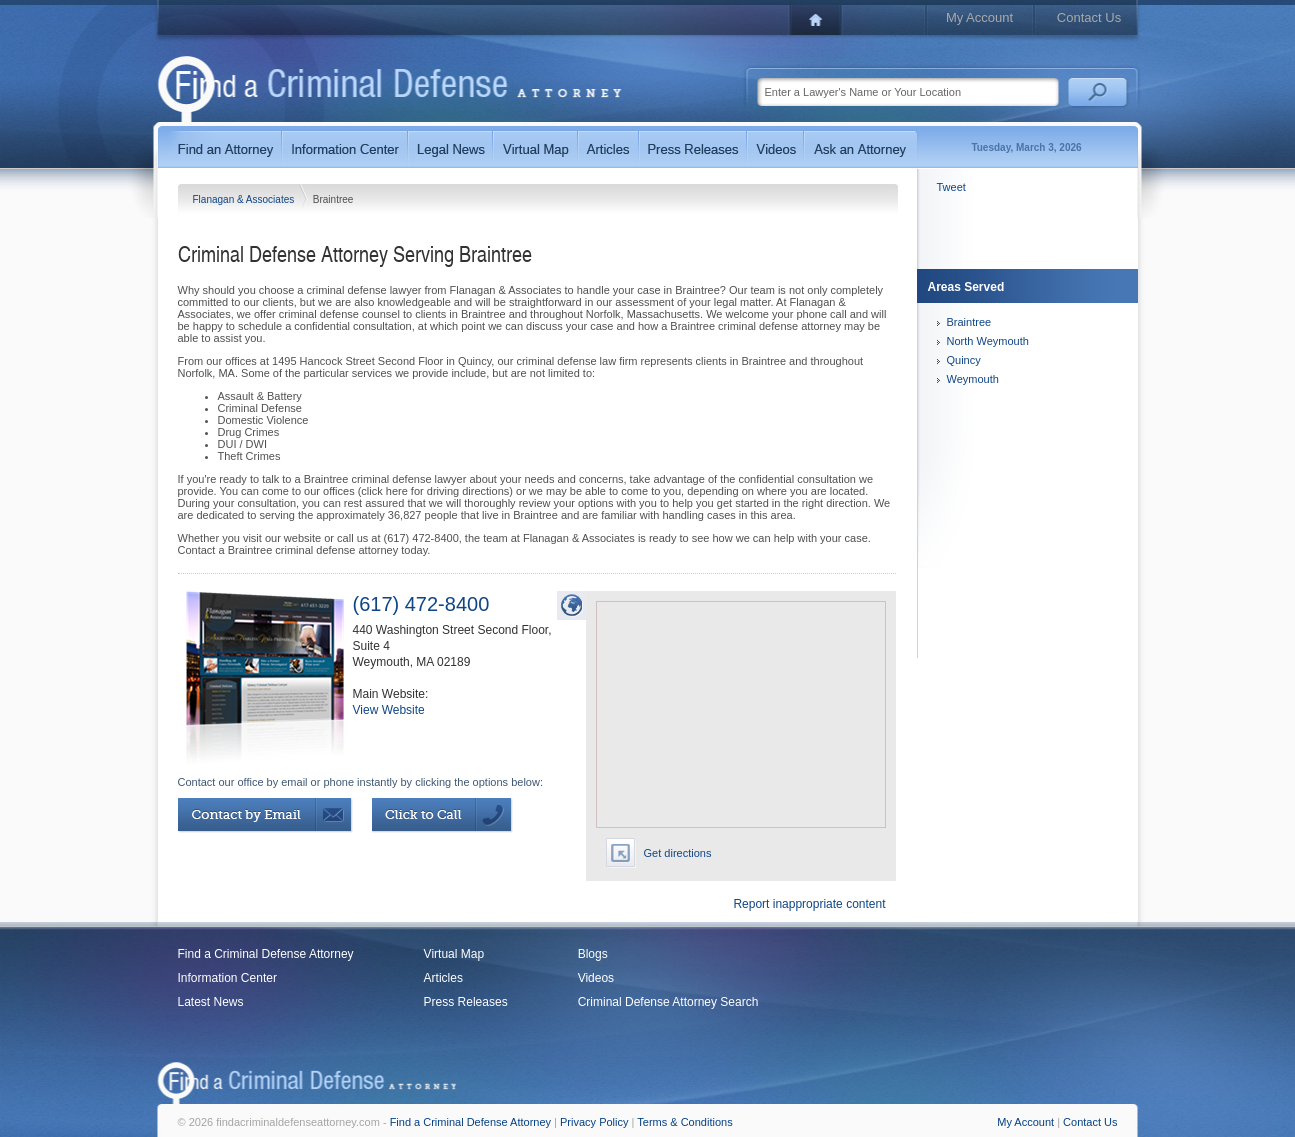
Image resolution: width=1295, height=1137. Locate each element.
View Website (389, 710)
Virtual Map (454, 954)
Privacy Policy (594, 1122)
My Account (979, 17)
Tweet (951, 187)
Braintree (969, 322)
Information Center (227, 978)
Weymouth (973, 379)
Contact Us (1089, 17)
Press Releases (466, 1002)
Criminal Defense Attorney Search (668, 1002)
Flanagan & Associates (245, 199)
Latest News (211, 1002)
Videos (596, 978)
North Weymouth (988, 341)
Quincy (964, 360)
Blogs (593, 954)
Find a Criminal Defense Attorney (266, 954)
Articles (443, 978)
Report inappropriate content (809, 904)
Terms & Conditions (684, 1122)
